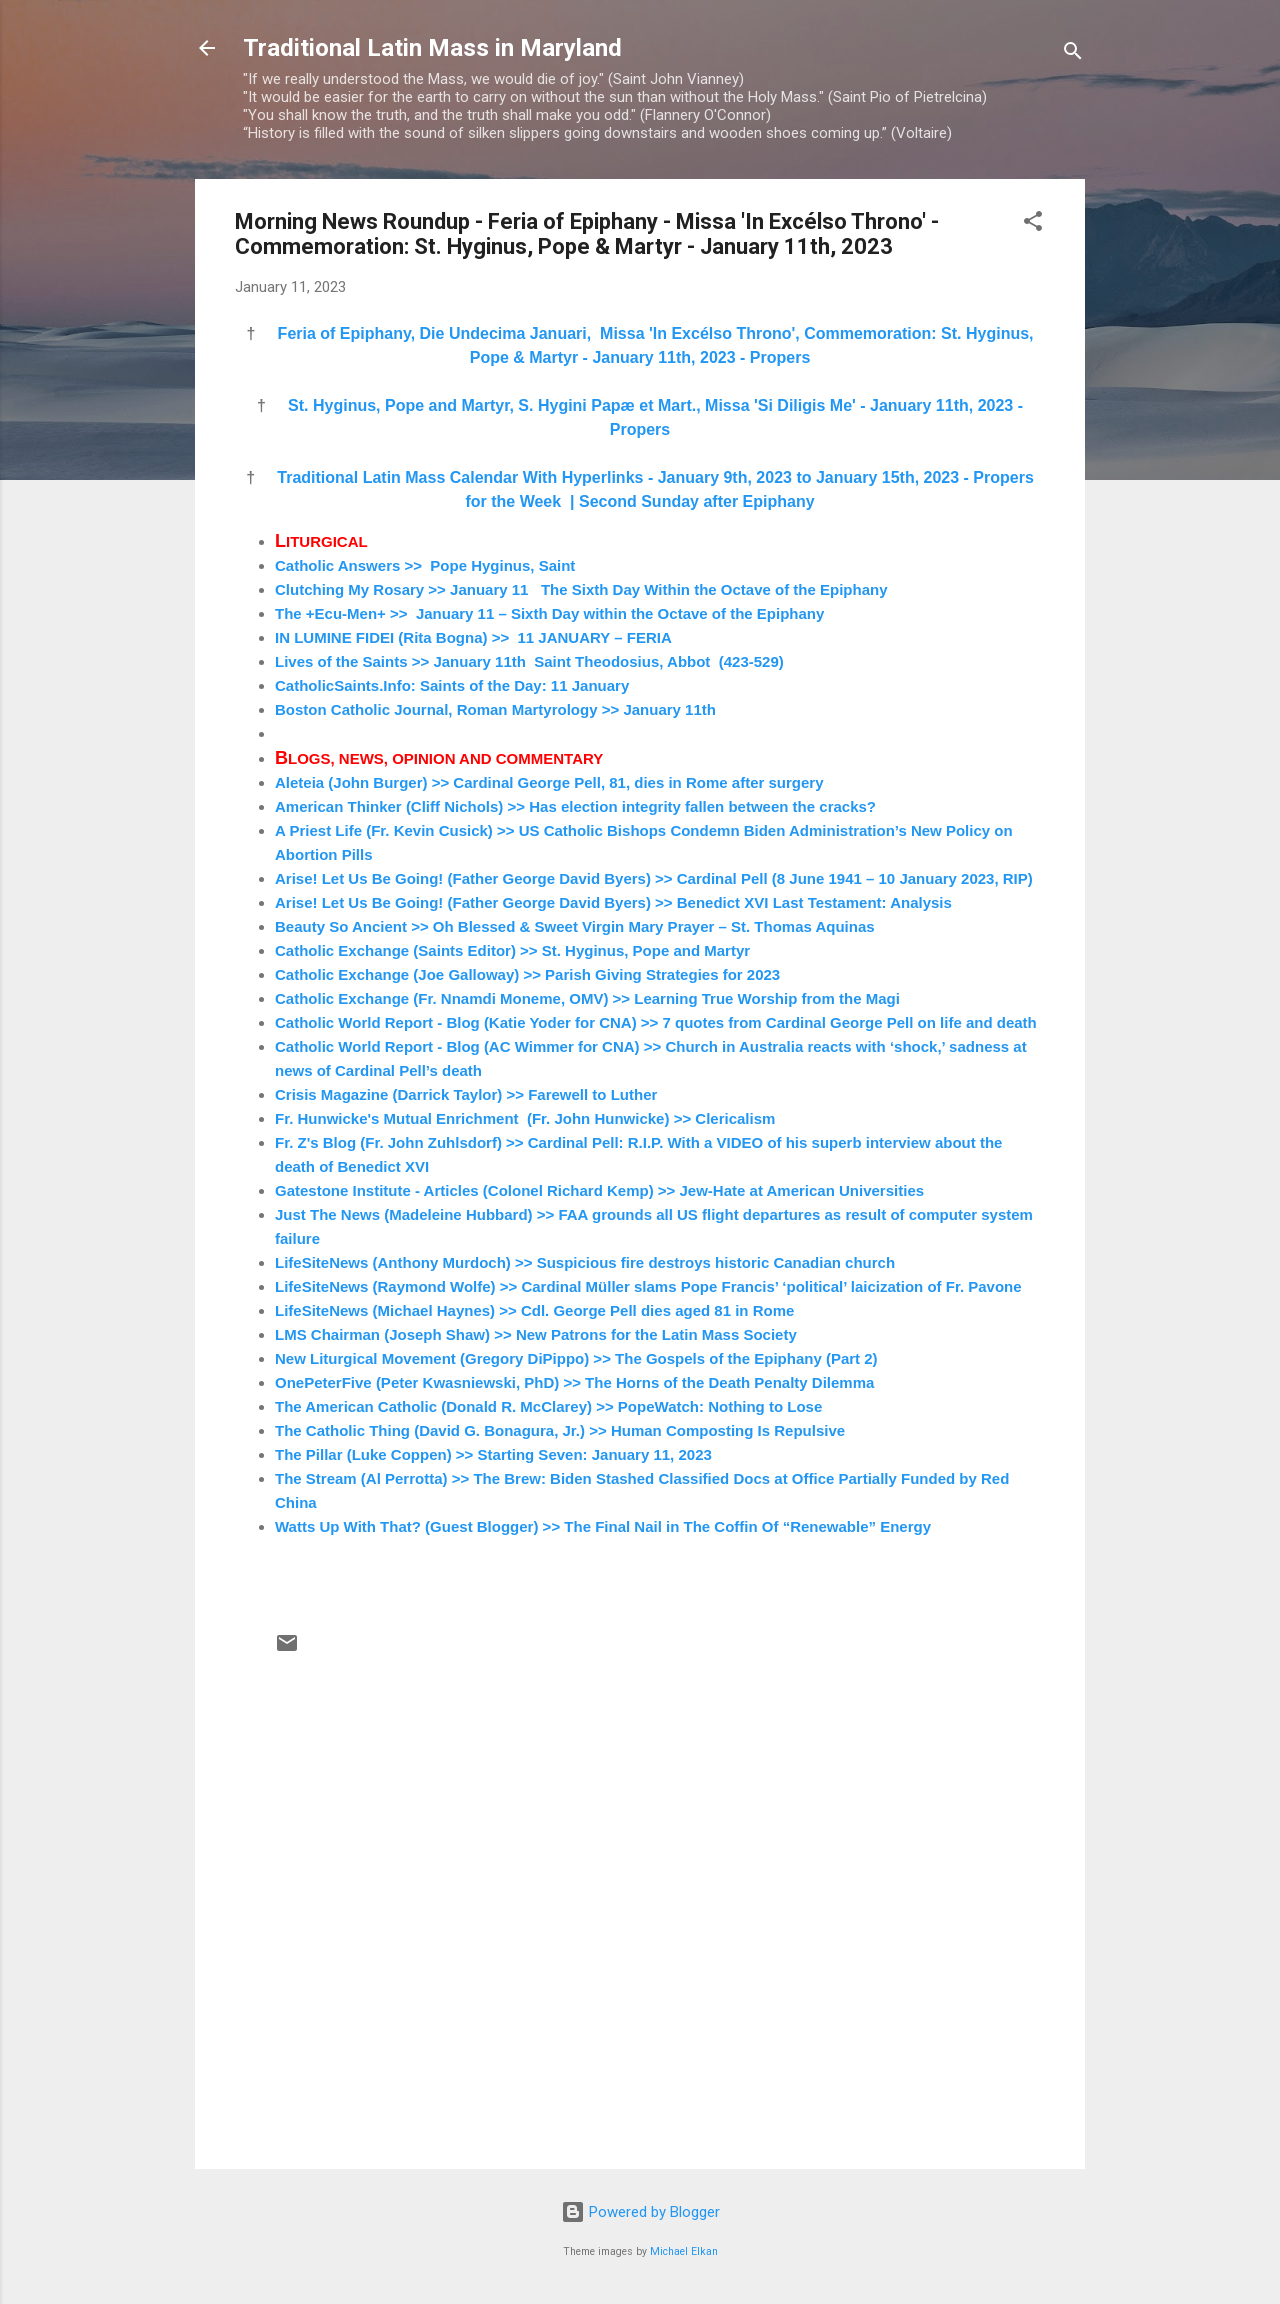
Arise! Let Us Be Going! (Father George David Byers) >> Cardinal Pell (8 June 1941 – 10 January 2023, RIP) (654, 878)
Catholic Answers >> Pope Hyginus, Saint (425, 565)
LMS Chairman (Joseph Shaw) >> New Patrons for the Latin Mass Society (536, 1334)
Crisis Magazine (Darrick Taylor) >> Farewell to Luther (466, 1094)
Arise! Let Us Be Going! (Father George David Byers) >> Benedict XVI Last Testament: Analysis (613, 902)
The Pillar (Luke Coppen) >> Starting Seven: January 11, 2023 (493, 1454)
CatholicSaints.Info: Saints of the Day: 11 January (452, 685)
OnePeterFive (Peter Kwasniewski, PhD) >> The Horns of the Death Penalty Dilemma (574, 1382)
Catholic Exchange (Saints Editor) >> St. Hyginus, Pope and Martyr (512, 950)
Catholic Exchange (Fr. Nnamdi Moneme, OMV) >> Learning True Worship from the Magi (587, 998)
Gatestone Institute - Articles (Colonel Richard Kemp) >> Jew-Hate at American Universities (599, 1190)
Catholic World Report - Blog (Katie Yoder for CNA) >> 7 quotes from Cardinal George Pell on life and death (656, 1022)
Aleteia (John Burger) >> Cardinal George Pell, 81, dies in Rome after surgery (549, 782)
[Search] (1073, 54)
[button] (1033, 224)
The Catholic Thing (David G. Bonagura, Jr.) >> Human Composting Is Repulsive (560, 1430)
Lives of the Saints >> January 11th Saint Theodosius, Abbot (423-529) (529, 661)
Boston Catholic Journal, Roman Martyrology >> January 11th (495, 709)
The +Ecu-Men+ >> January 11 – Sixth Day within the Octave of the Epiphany (549, 613)
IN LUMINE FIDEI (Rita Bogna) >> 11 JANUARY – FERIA (473, 637)
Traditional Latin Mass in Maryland (432, 48)
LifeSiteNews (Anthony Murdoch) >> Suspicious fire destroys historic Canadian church (585, 1262)
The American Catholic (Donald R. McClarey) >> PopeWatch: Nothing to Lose (548, 1406)
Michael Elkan (684, 2251)
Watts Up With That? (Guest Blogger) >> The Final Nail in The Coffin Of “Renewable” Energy (603, 1526)
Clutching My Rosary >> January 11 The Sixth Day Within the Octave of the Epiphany (581, 589)
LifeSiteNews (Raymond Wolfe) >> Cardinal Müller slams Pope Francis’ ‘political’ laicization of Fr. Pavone (648, 1286)
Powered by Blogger (640, 2212)
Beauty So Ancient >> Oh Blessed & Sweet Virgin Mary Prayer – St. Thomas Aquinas (575, 926)
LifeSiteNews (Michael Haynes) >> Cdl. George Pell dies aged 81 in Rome (534, 1310)
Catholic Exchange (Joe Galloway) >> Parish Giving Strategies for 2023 (527, 974)
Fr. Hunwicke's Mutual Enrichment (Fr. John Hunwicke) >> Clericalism (525, 1118)
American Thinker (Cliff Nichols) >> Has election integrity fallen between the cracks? (575, 806)
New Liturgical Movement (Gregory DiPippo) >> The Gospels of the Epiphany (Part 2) (578, 1358)
